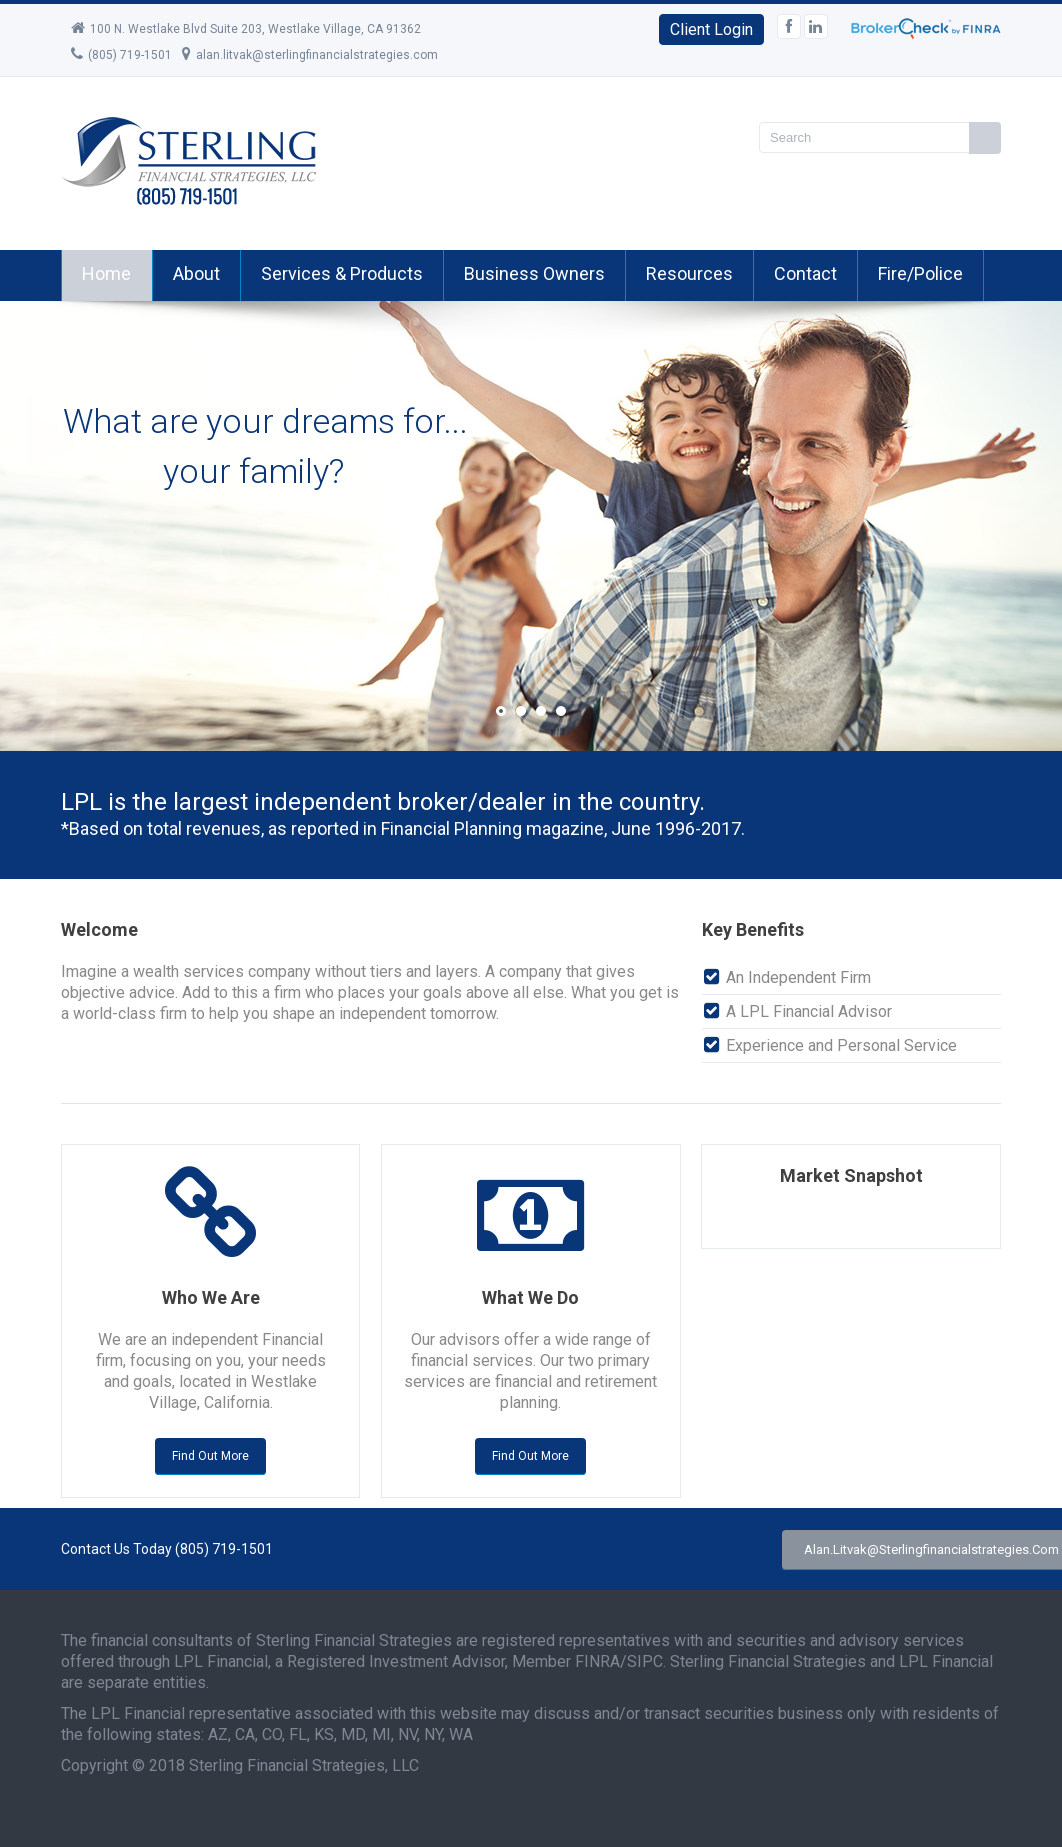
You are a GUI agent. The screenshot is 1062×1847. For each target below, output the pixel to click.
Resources (689, 273)
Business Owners (534, 273)
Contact (805, 273)
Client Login (711, 29)
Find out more (210, 1456)
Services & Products (342, 273)
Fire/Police (920, 273)
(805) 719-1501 (121, 55)
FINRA (597, 1661)
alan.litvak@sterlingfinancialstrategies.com (310, 55)
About (196, 273)
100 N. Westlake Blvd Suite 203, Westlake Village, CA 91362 (246, 29)
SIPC (645, 1661)
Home (106, 273)
